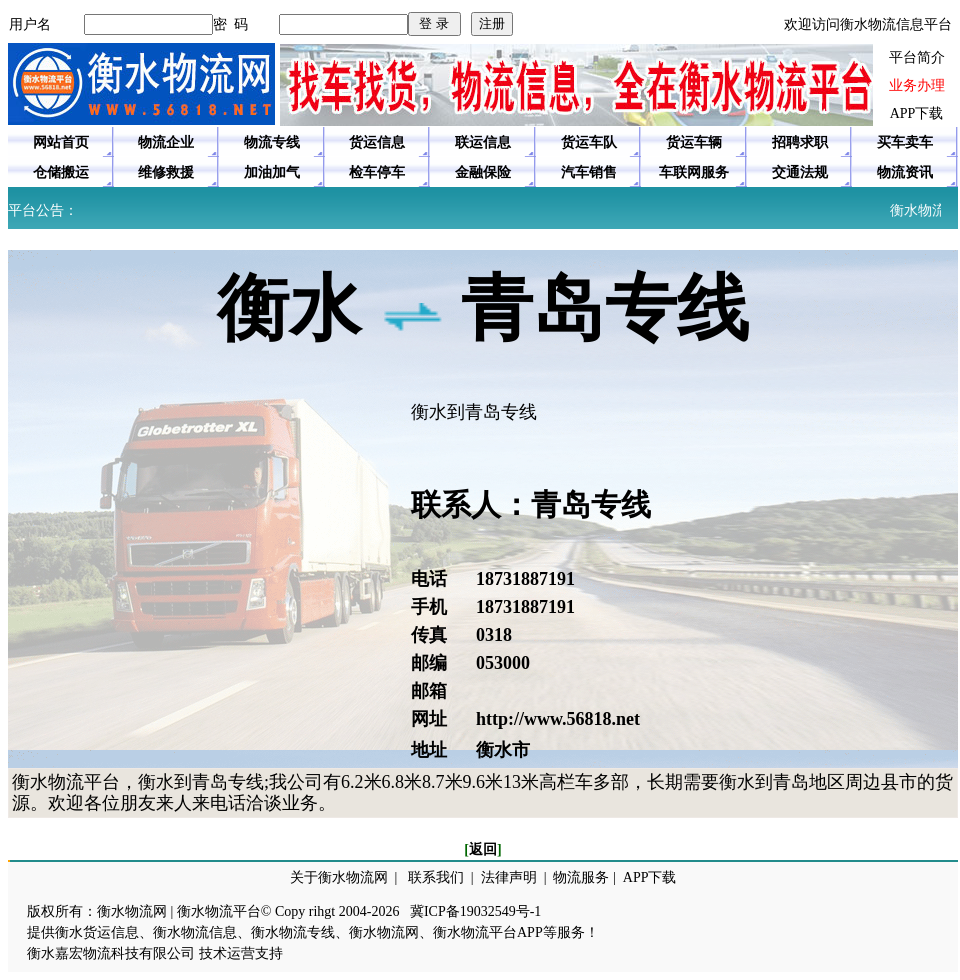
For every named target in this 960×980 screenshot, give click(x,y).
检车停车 (377, 172)
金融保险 (483, 172)
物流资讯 (905, 172)
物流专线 (272, 142)
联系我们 (436, 877)
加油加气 (272, 172)
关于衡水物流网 (339, 877)
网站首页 (61, 142)
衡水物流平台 (219, 911)
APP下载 (917, 113)
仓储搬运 (61, 172)
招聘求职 (800, 142)
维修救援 (166, 172)
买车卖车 (905, 142)
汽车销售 (589, 172)
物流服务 (581, 877)
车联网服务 (694, 172)
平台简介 (917, 57)
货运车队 (589, 142)
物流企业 (166, 142)
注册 (492, 23)
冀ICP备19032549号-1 (475, 911)
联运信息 (483, 142)
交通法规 (800, 172)
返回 (483, 849)
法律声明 (509, 877)
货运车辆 (694, 142)
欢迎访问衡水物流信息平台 (868, 24)
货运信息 (377, 142)
